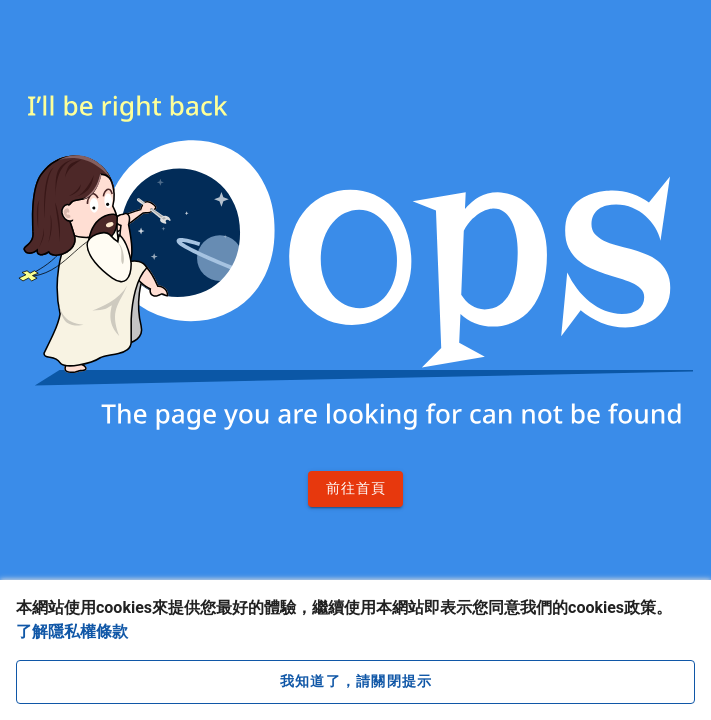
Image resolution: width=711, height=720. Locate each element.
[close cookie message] (355, 682)
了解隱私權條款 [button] (72, 631)
